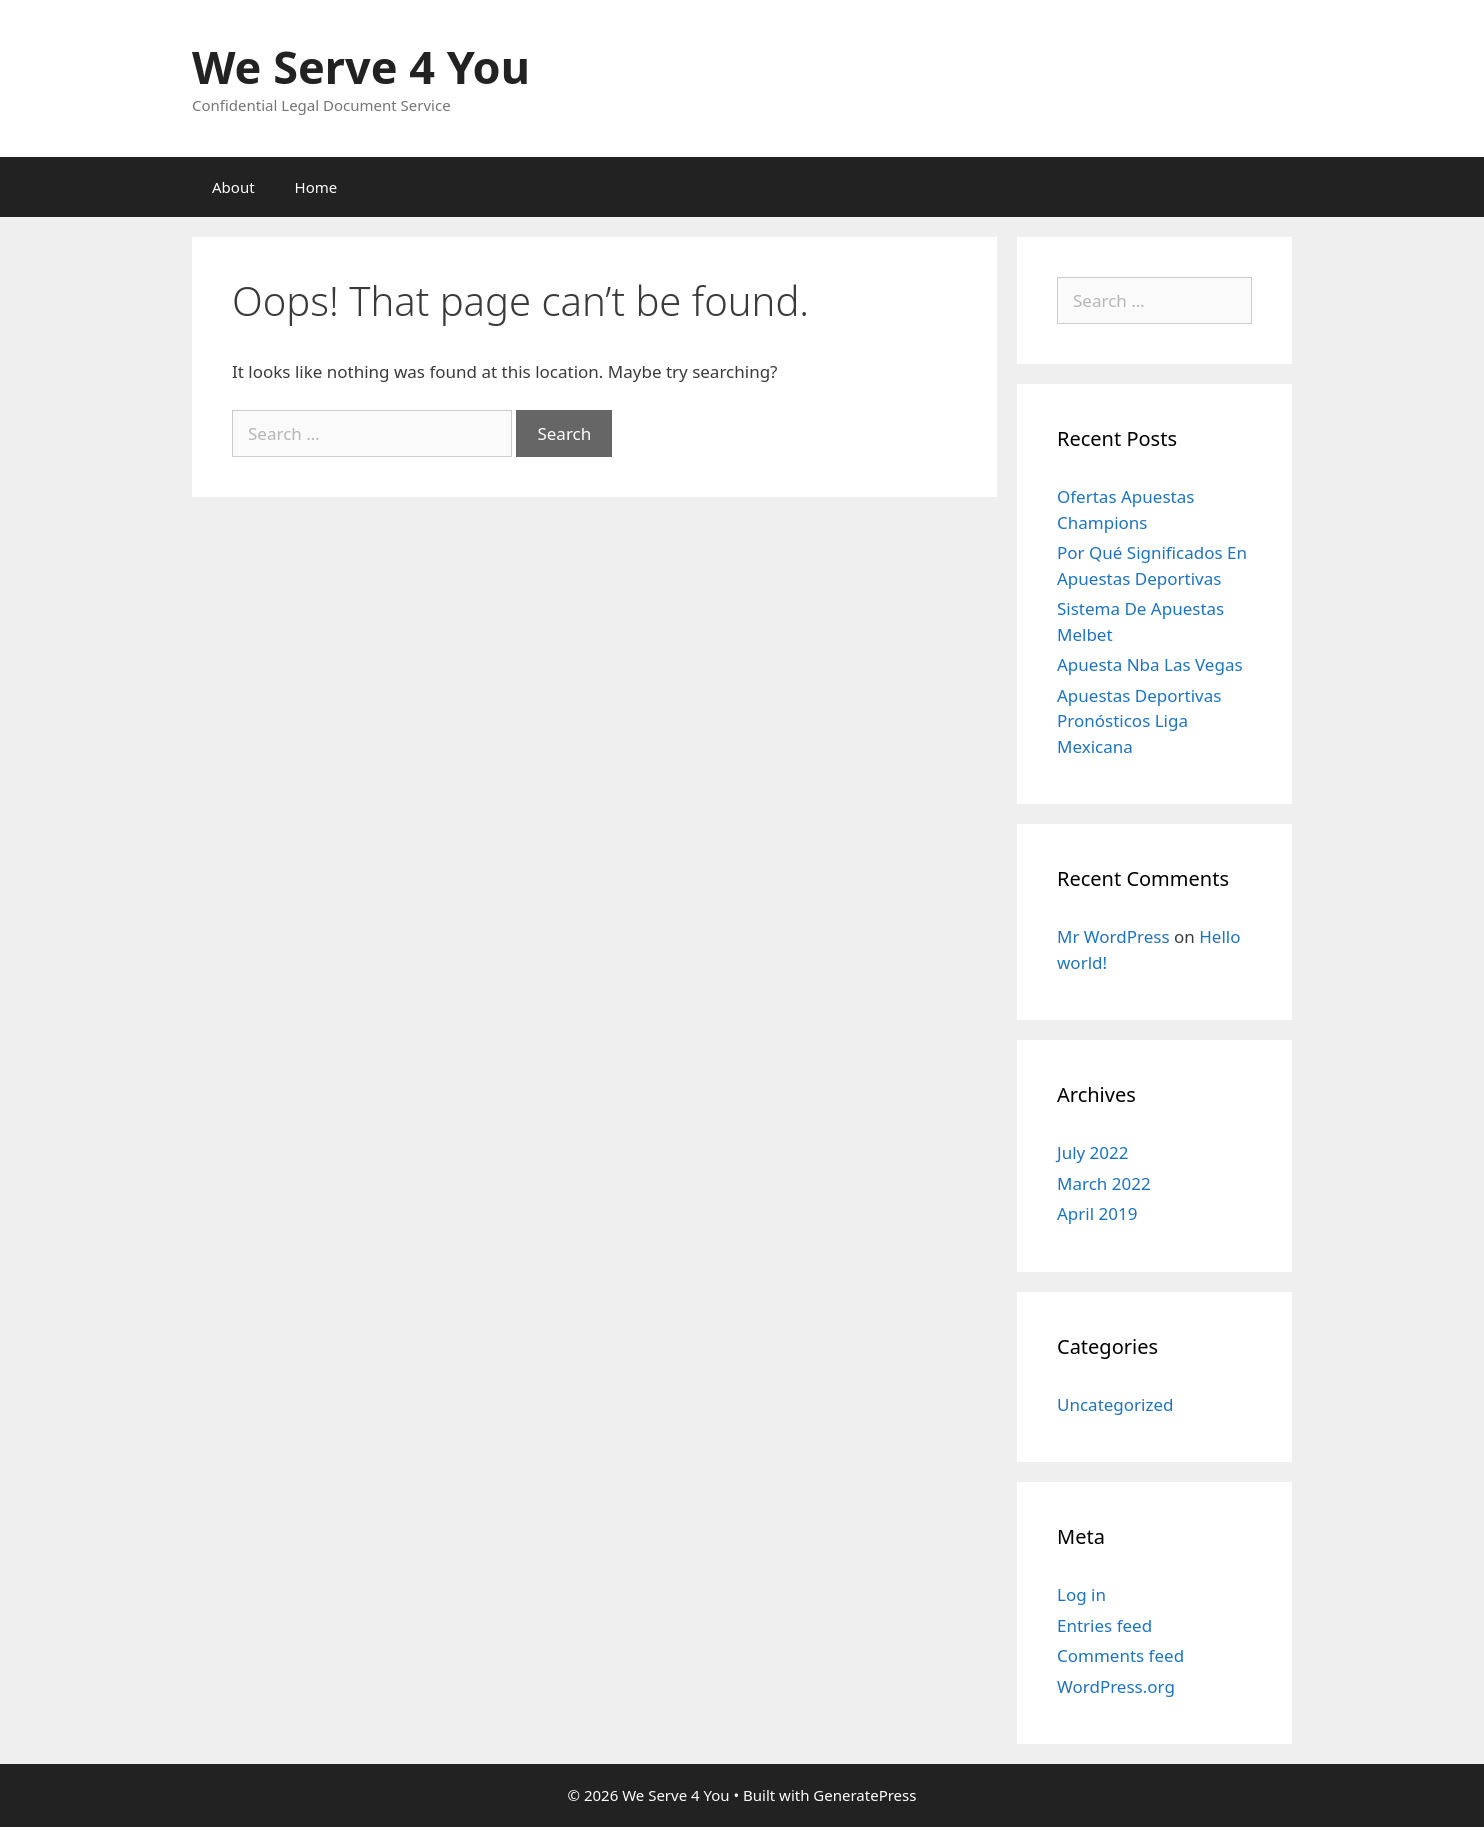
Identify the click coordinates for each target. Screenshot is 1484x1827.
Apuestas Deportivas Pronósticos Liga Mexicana (1139, 721)
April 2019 (1097, 1213)
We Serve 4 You (361, 66)
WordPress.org (1116, 1686)
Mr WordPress (1113, 936)
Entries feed (1104, 1625)
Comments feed (1120, 1655)
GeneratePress (864, 1795)
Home (316, 187)
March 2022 (1104, 1183)
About (233, 187)
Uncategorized (1115, 1404)
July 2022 (1093, 1152)
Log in (1081, 1594)
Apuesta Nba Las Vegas (1150, 664)
